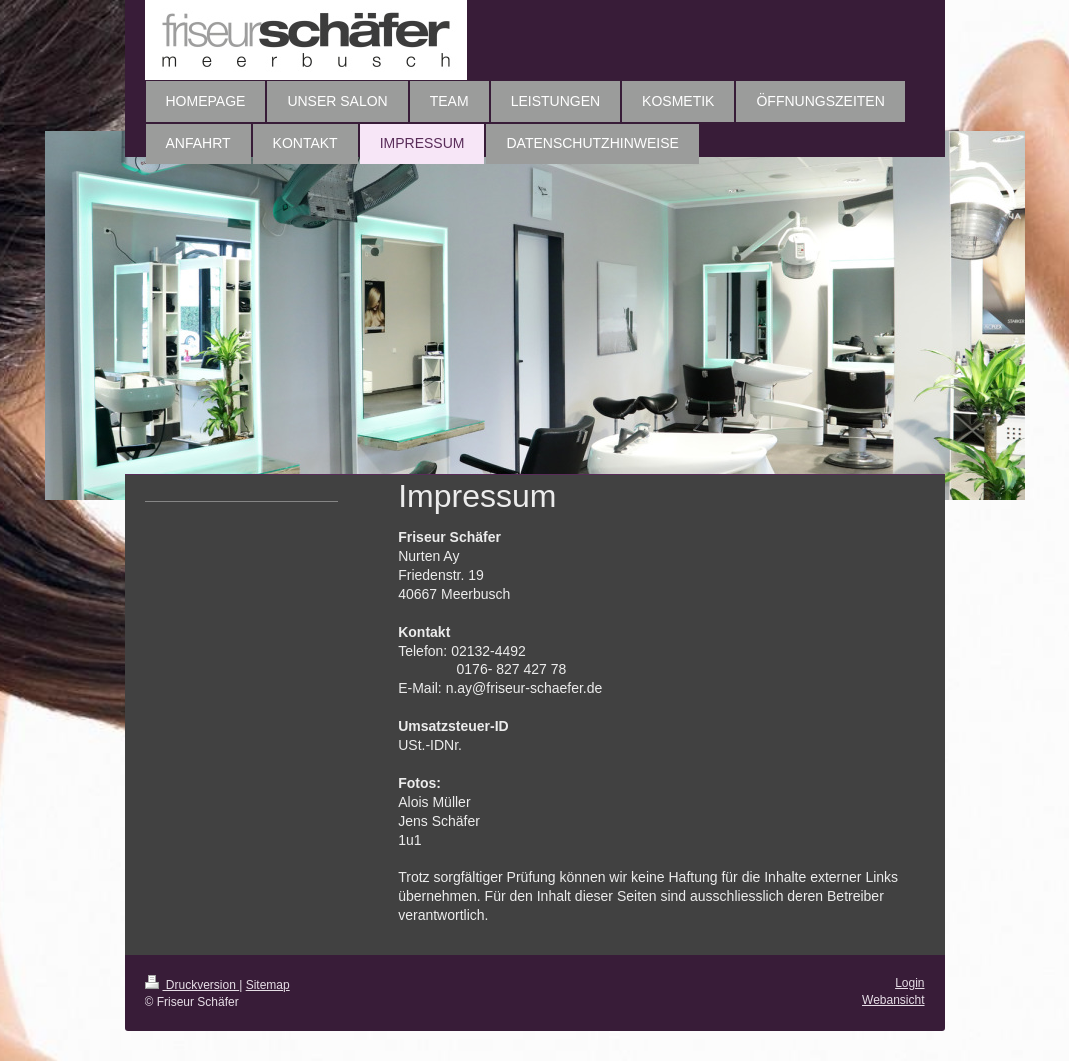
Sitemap (268, 985)
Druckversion (192, 985)
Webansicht (893, 1000)
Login (909, 983)
